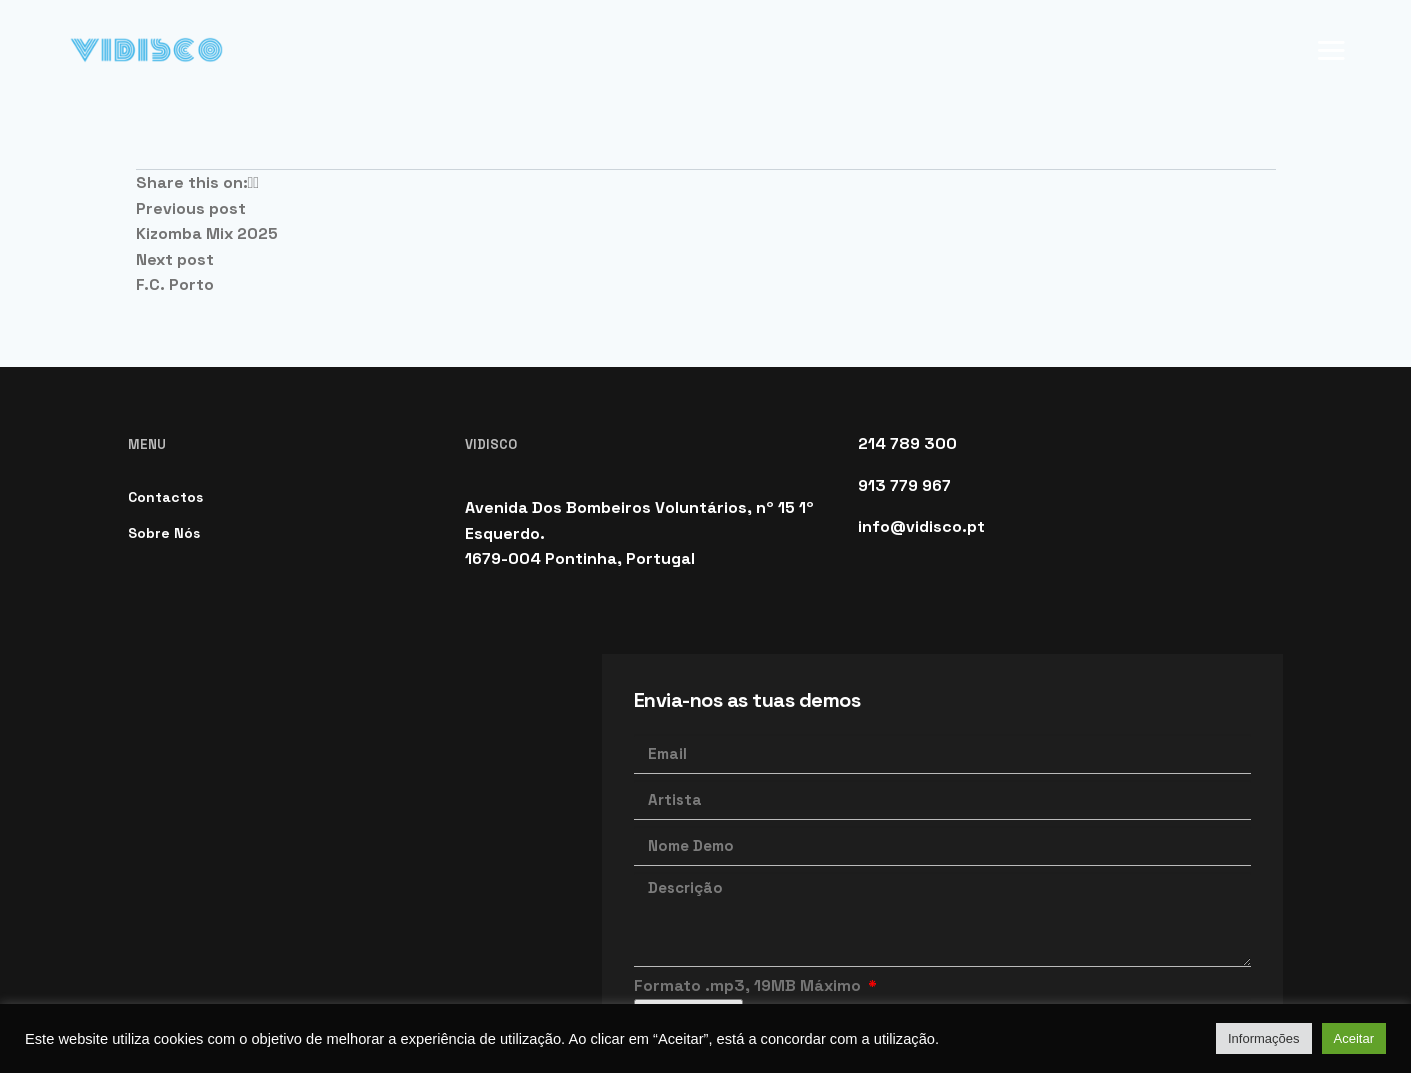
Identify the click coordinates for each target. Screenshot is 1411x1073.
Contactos (165, 372)
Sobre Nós (164, 408)
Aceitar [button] (1354, 1038)
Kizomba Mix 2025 (207, 108)
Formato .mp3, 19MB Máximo (749, 860)
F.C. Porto (175, 159)
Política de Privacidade (371, 960)
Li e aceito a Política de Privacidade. (795, 917)
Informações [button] (1264, 1038)
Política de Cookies (196, 960)
